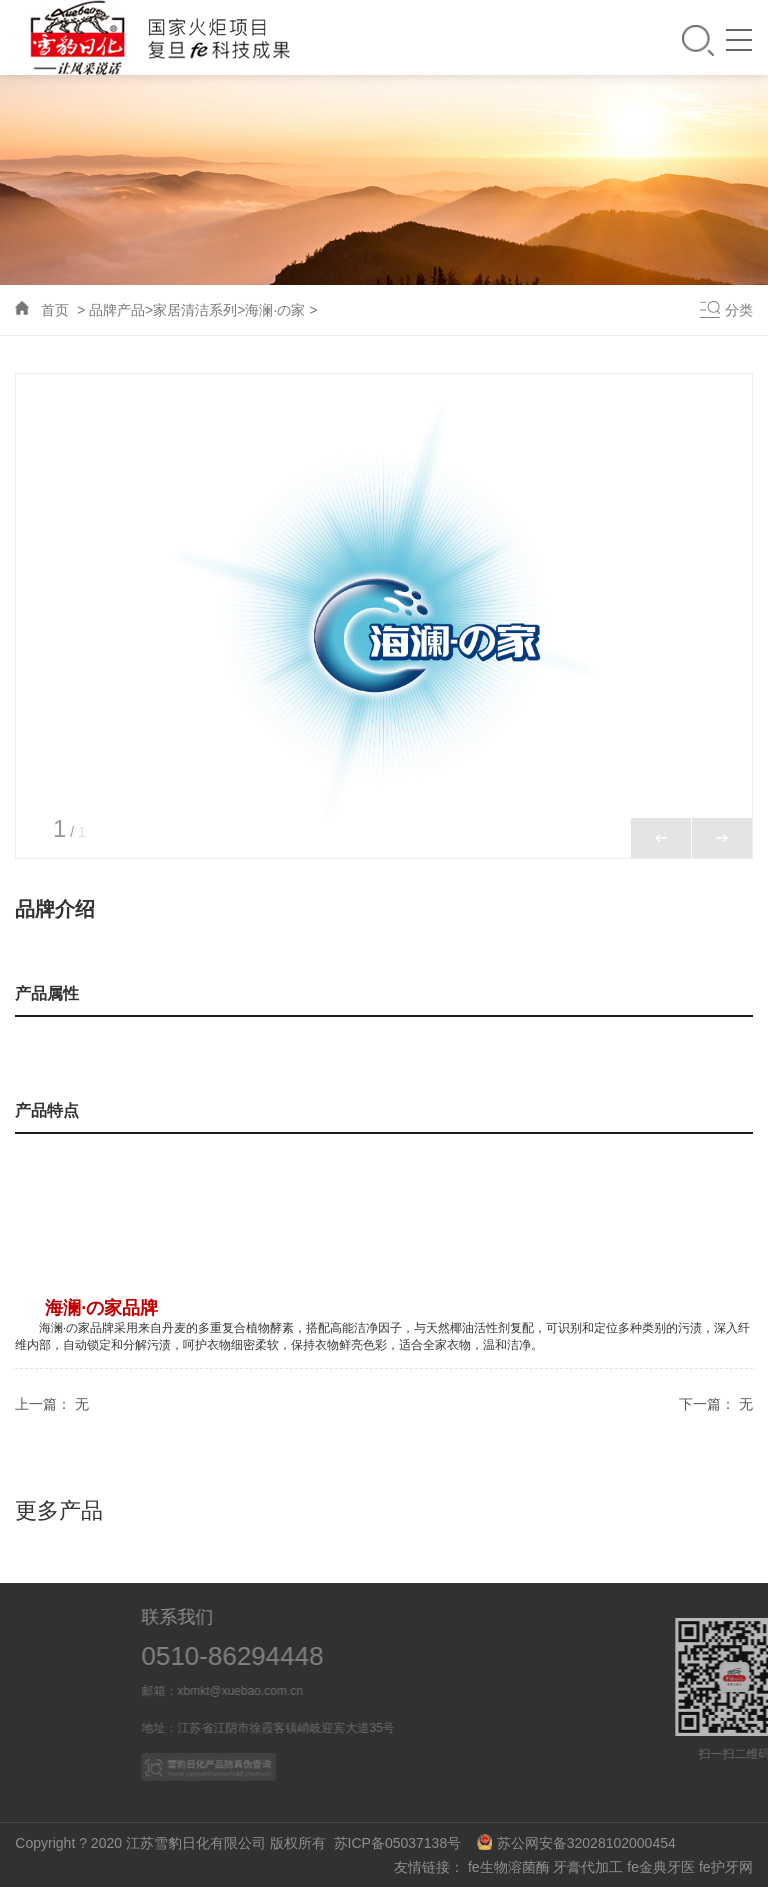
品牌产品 (117, 310)
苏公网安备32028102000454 (576, 1843)
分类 (739, 310)
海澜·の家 (275, 310)
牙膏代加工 (588, 1867)
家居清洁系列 (195, 310)
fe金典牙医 (661, 1867)
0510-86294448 (286, 1656)
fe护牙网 (726, 1867)
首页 (55, 310)
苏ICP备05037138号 (403, 1843)
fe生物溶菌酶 (509, 1867)
